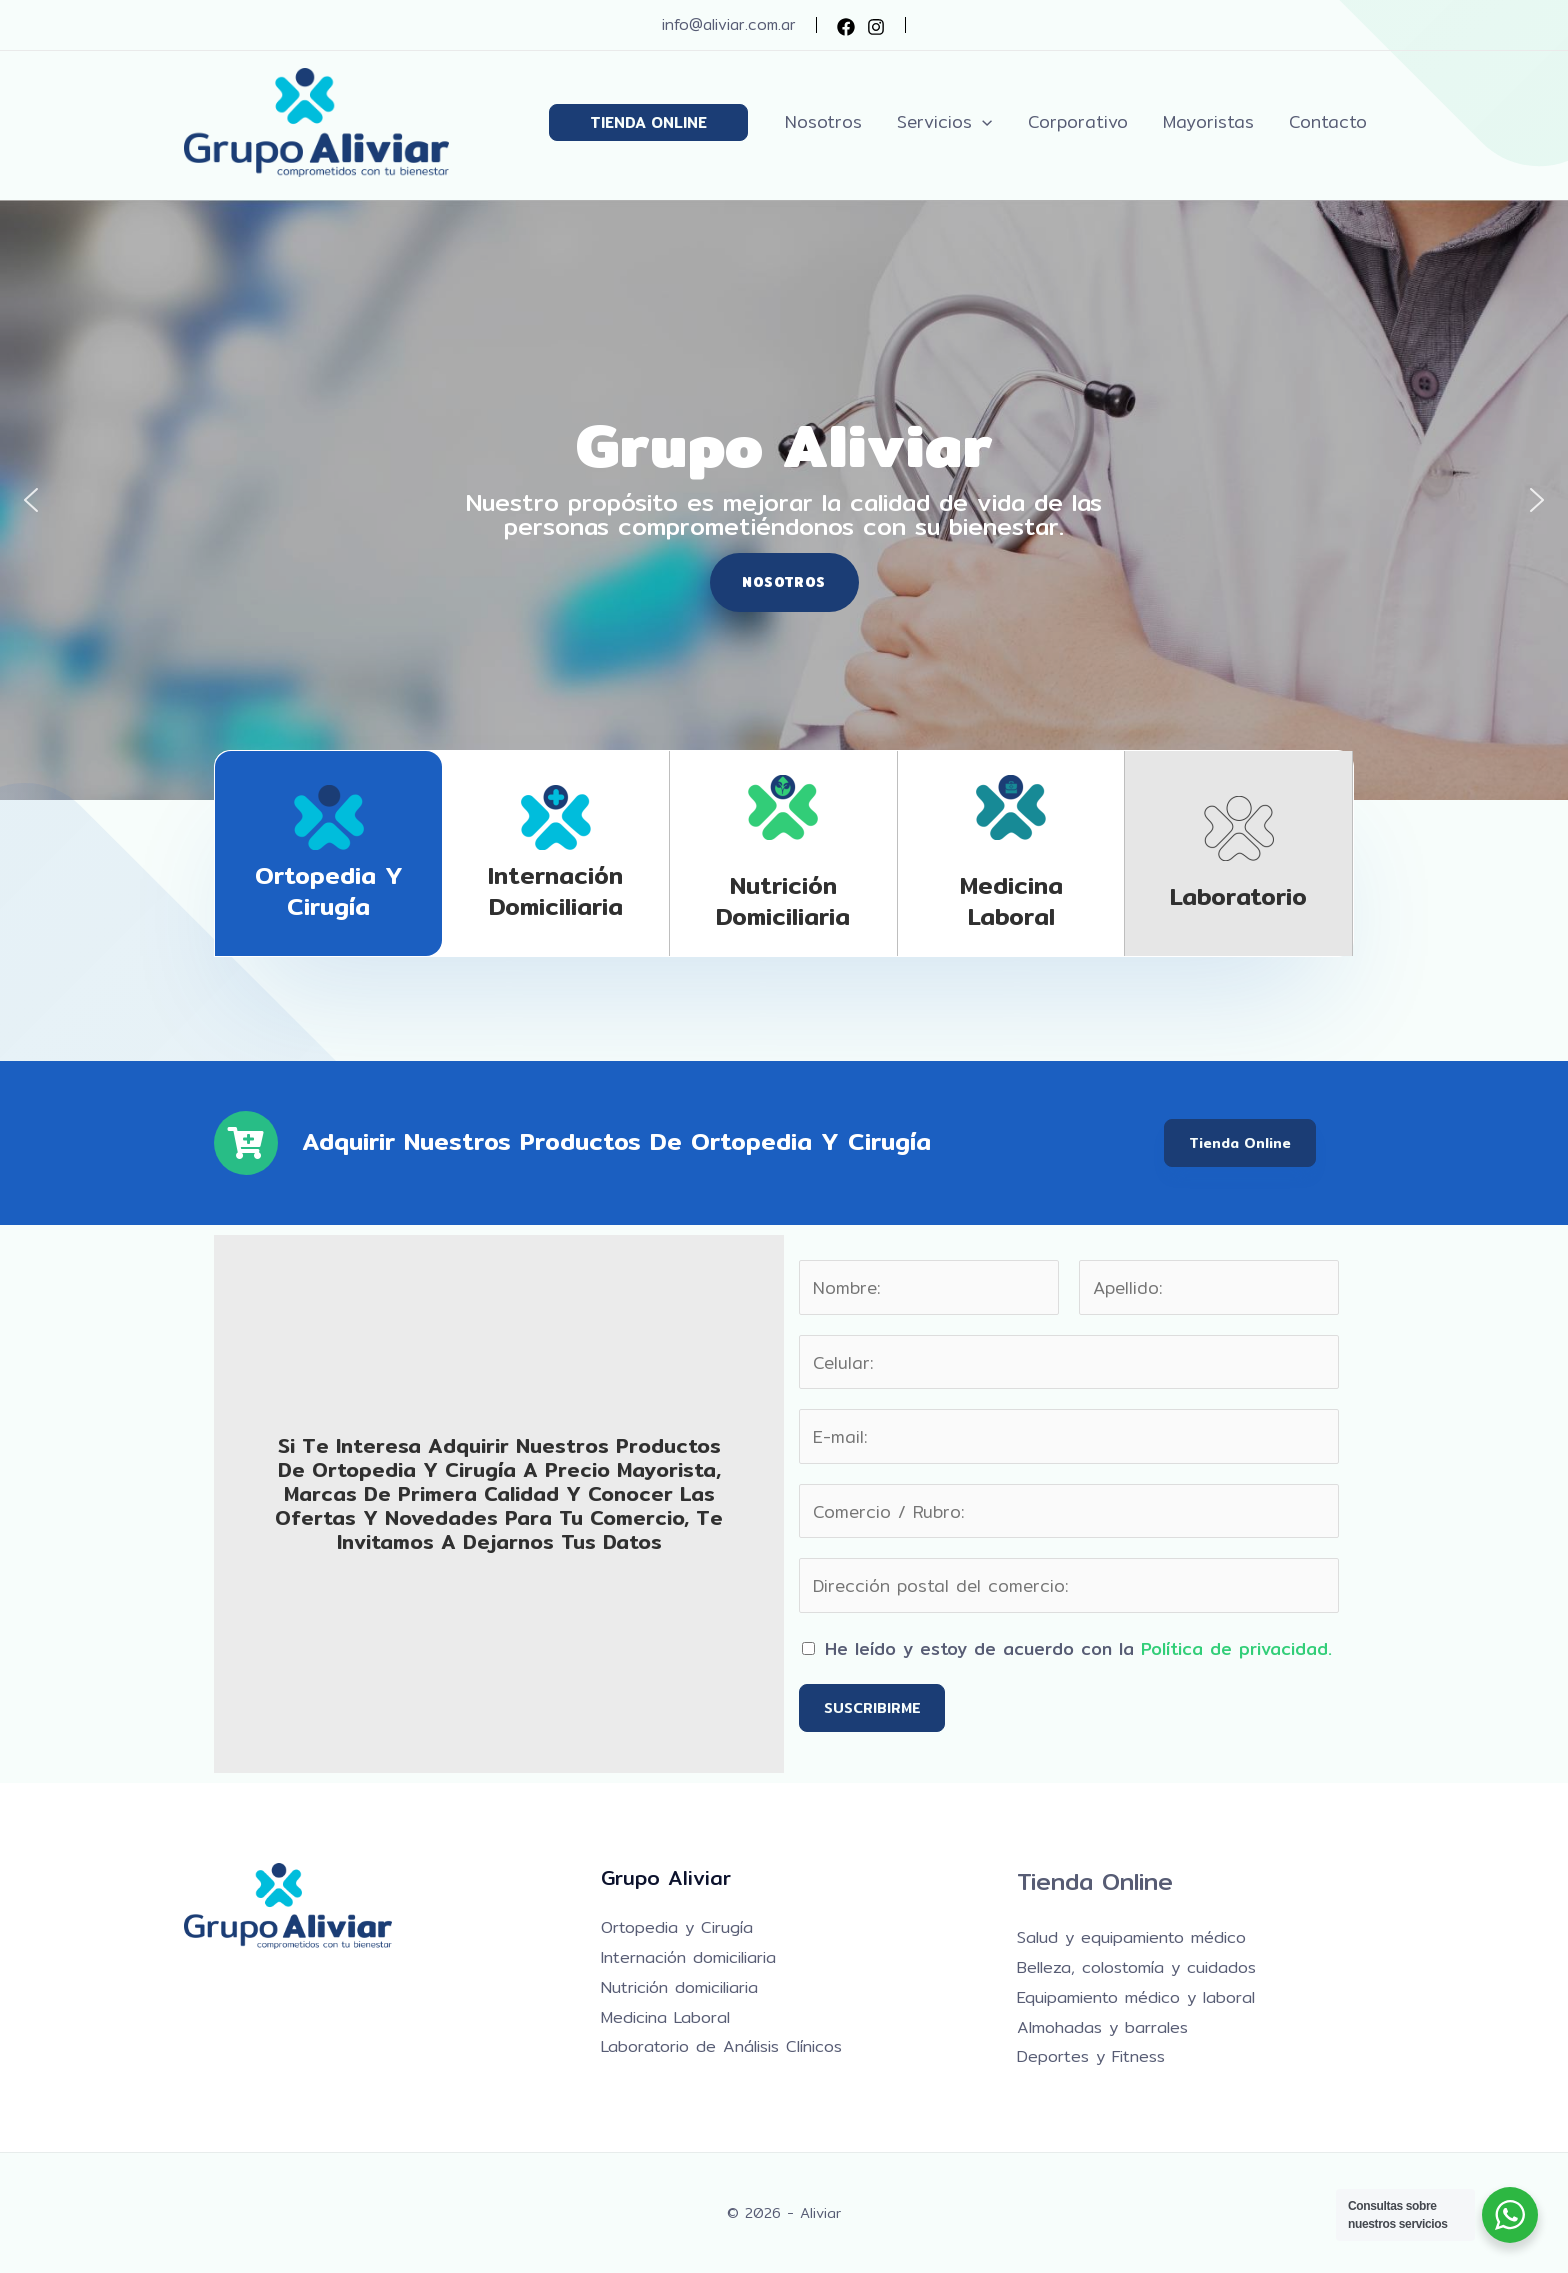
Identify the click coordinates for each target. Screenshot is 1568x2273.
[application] (986, 122)
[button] (653, 122)
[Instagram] (876, 27)
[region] (784, 500)
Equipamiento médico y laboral (1136, 1997)
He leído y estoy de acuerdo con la (1078, 1648)
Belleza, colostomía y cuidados (1136, 1967)
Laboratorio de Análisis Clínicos (721, 2046)
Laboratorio (1238, 896)
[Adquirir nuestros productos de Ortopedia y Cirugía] (246, 1143)
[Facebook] (846, 27)
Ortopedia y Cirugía (329, 890)
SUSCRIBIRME (872, 1708)
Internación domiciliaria (555, 890)
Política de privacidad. (1236, 1648)
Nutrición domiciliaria (783, 900)
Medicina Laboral (665, 2017)
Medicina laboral (1011, 900)
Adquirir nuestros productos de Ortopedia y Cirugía (616, 1141)
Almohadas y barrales (1102, 2027)
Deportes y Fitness (1091, 2056)
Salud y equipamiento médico (1131, 1937)
